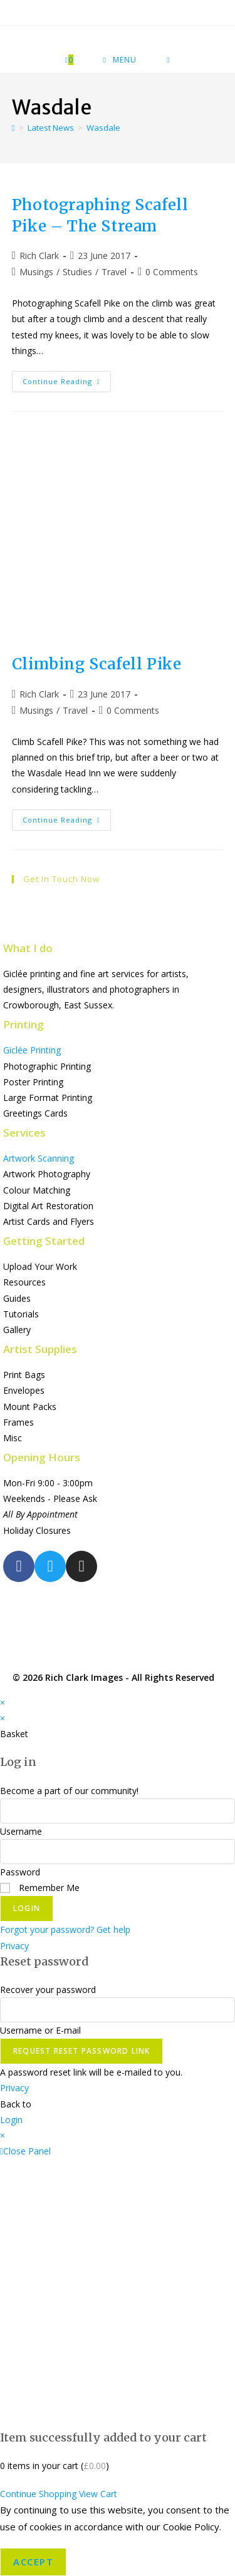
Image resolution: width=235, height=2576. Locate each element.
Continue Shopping (38, 2494)
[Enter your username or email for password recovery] (117, 2009)
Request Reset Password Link (81, 2051)
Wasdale (103, 127)
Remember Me (40, 1888)
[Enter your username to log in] (117, 1810)
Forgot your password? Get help (65, 1929)
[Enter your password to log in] (117, 1851)
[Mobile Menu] (120, 60)
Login (26, 1908)
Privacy (14, 1946)
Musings (36, 272)
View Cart (98, 2494)
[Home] (13, 127)
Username (21, 1831)
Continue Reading (67, 378)
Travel (114, 272)
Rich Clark (39, 255)
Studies (77, 272)
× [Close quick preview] (2, 1702)
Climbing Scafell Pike (97, 664)
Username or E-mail (40, 2030)
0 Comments (171, 272)
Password (20, 1872)
